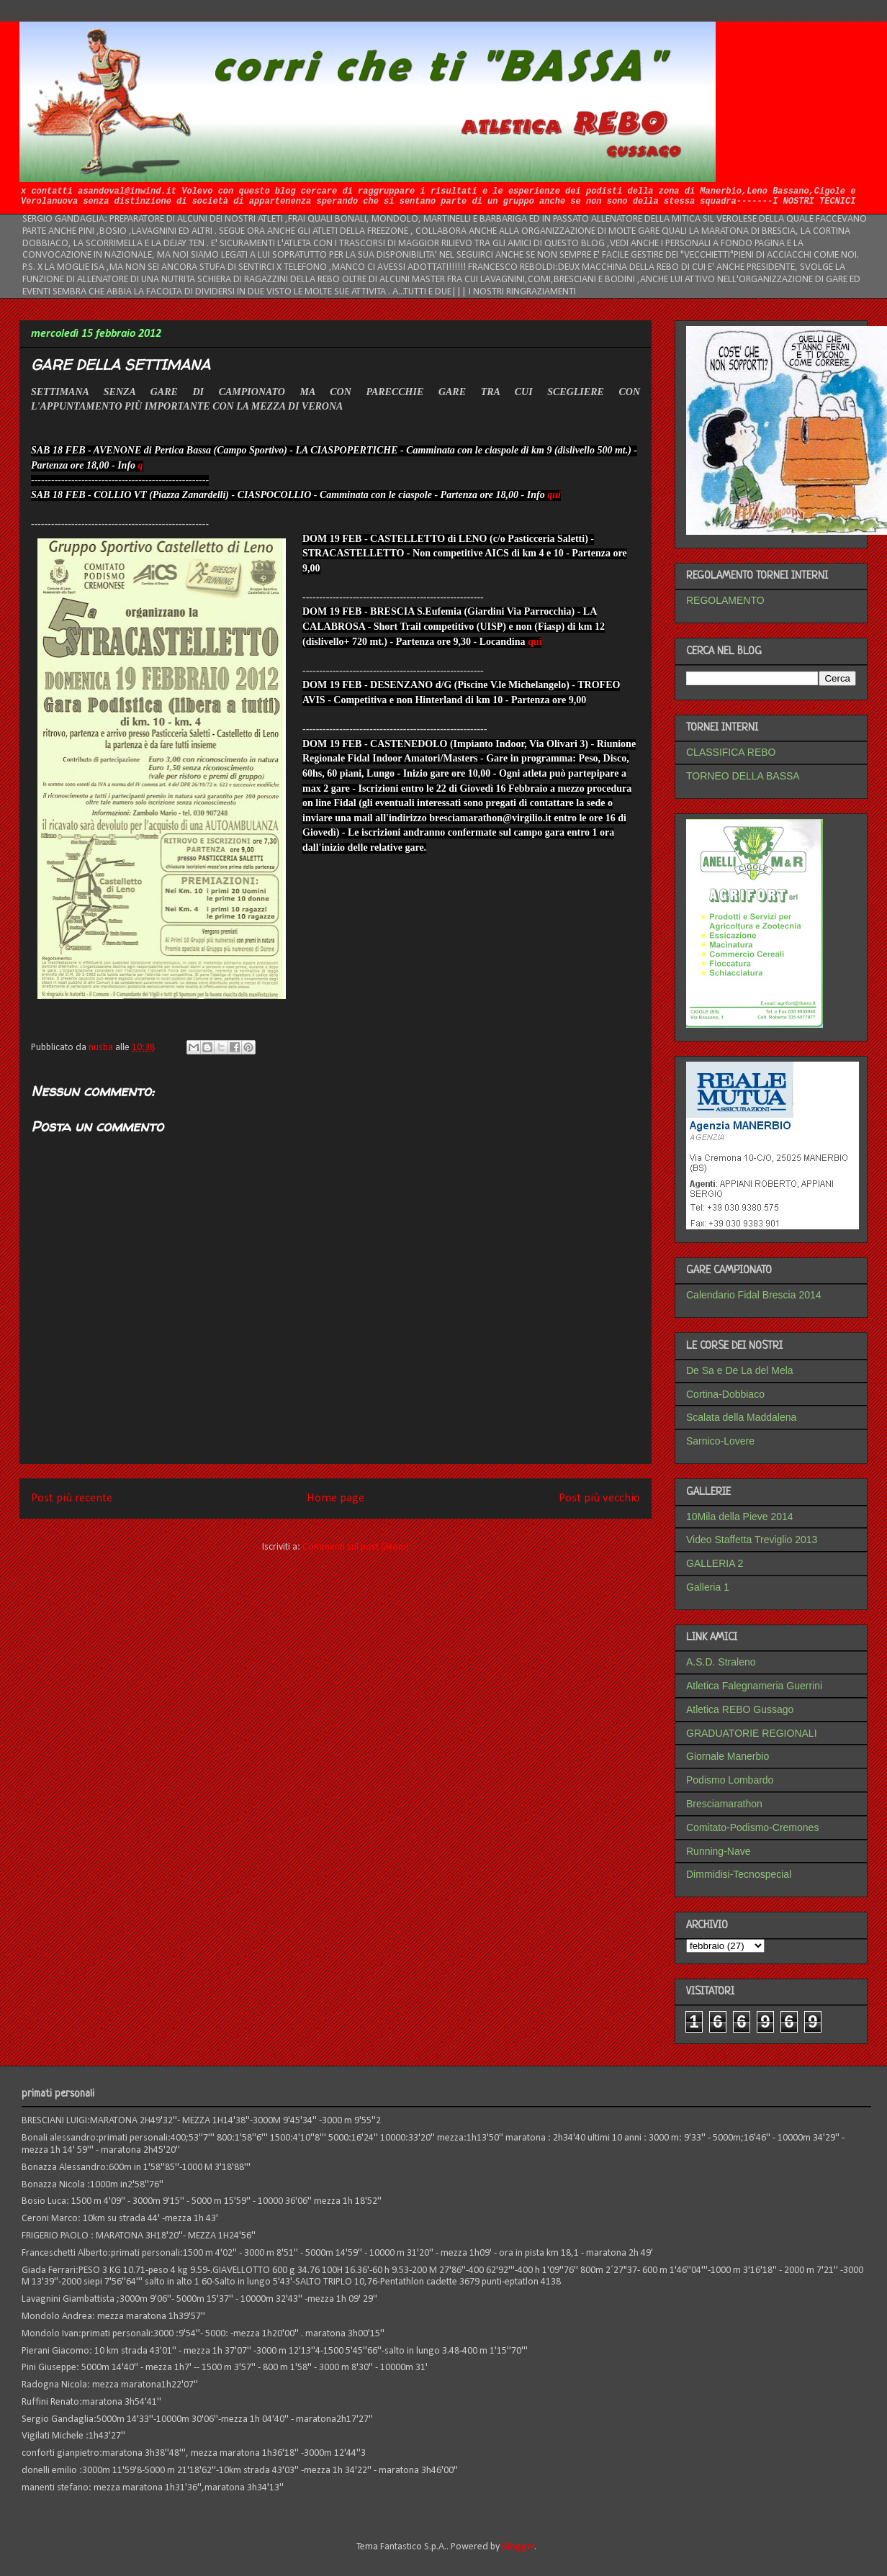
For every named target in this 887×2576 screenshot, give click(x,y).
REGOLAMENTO (725, 600)
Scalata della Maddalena (741, 1417)
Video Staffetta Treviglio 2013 (751, 1539)
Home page (335, 1498)
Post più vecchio (599, 1498)
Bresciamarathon (724, 1803)
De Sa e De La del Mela (739, 1370)
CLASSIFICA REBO (730, 752)
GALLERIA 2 (714, 1563)
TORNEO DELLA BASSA (743, 776)
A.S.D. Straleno (721, 1662)
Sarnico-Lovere (720, 1441)
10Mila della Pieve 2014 (739, 1516)
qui (554, 494)
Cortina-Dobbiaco (725, 1394)
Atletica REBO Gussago (739, 1709)
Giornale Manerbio (727, 1756)
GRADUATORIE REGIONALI (751, 1733)
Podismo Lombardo (729, 1780)
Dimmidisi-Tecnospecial (738, 1874)
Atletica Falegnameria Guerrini (754, 1685)
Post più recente (71, 1498)
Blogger (518, 2546)
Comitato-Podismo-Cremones (752, 1827)
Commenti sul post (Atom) (355, 1547)
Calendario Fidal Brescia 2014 (753, 1295)
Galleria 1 (707, 1587)
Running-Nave (718, 1851)
